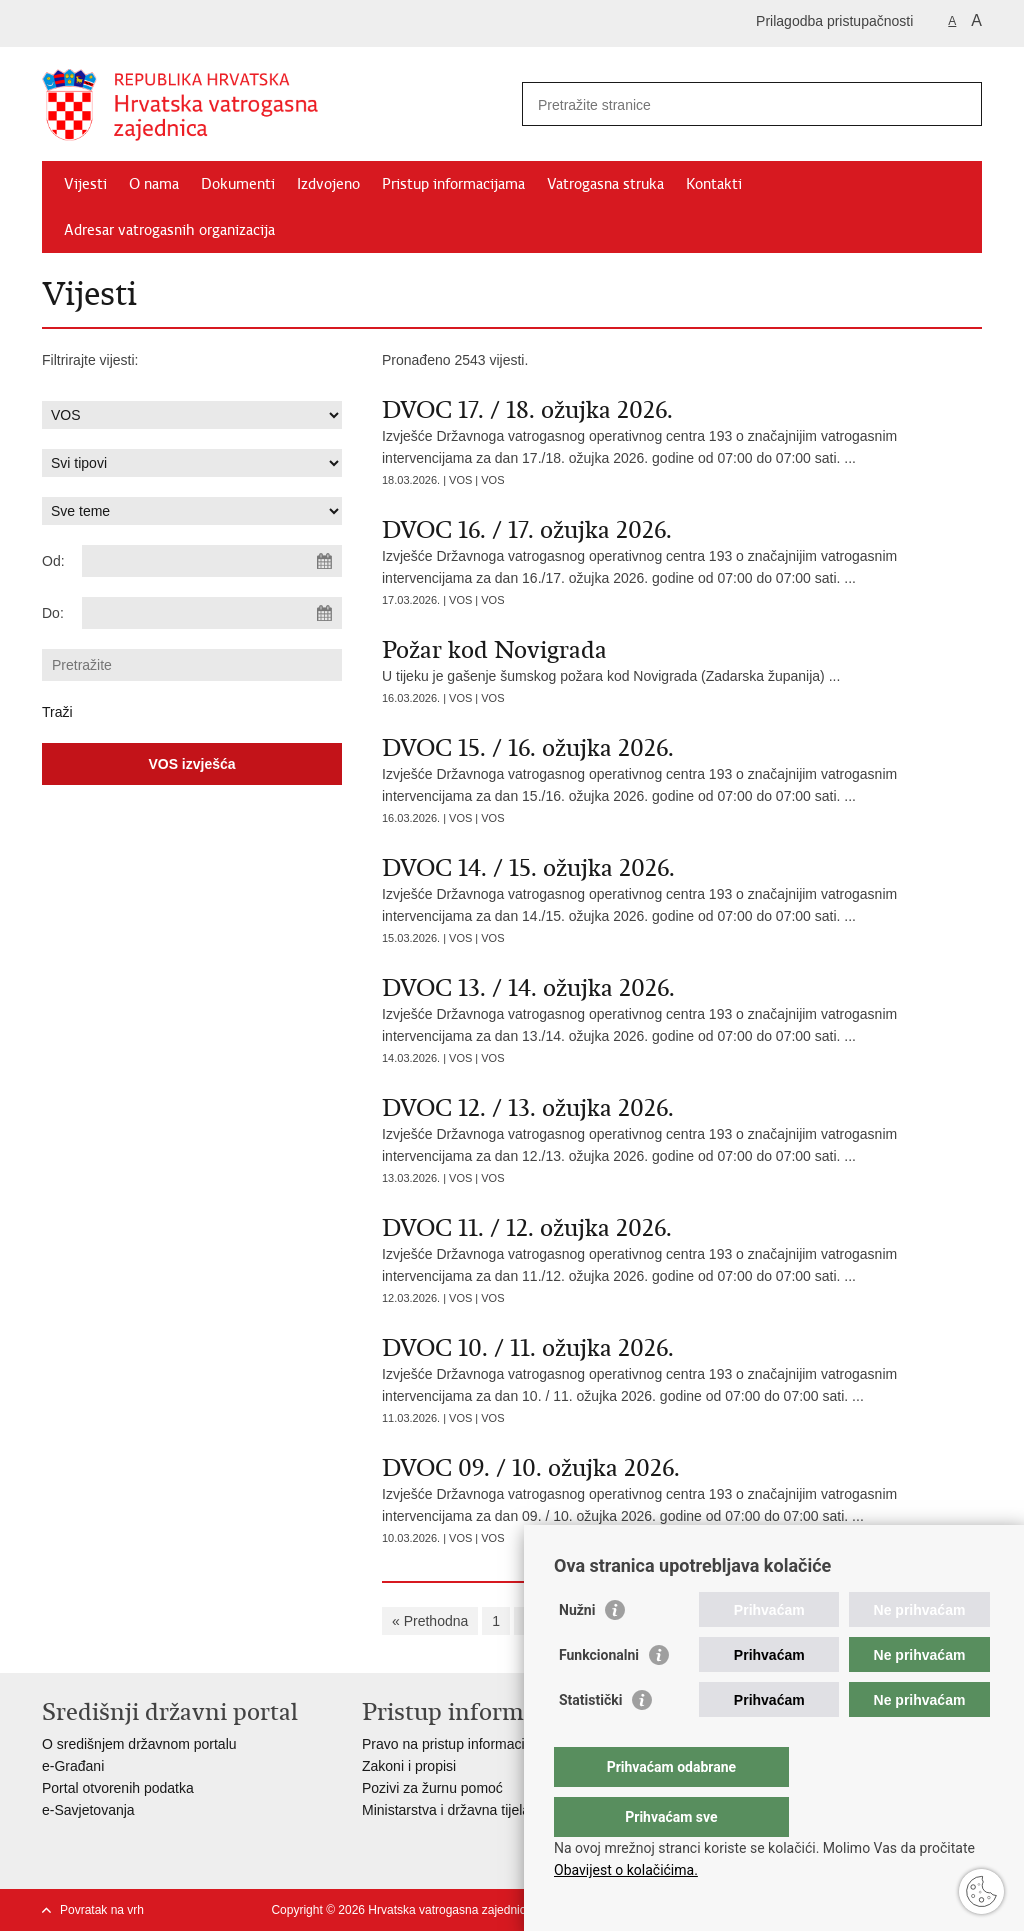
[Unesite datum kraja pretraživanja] (212, 613)
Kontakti (714, 184)
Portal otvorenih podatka (118, 1788)
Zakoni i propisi (409, 1766)
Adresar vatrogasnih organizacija (169, 230)
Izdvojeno (328, 184)
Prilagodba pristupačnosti (834, 21)
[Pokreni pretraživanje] (959, 104)
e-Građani (73, 1766)
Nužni (577, 1650)
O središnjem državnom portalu (139, 1744)
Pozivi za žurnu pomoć (432, 1788)
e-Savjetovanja (88, 1810)
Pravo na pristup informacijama (458, 1744)
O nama (154, 184)
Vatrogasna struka (605, 184)
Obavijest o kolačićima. (626, 1870)
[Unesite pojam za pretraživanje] (730, 104)
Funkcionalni (599, 1695)
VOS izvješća (191, 764)
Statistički (590, 1740)
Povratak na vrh (102, 1910)
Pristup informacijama (453, 184)
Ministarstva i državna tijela (446, 1810)
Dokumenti (238, 184)
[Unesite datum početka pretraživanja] (212, 561)
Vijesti (85, 184)
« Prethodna (430, 1621)
